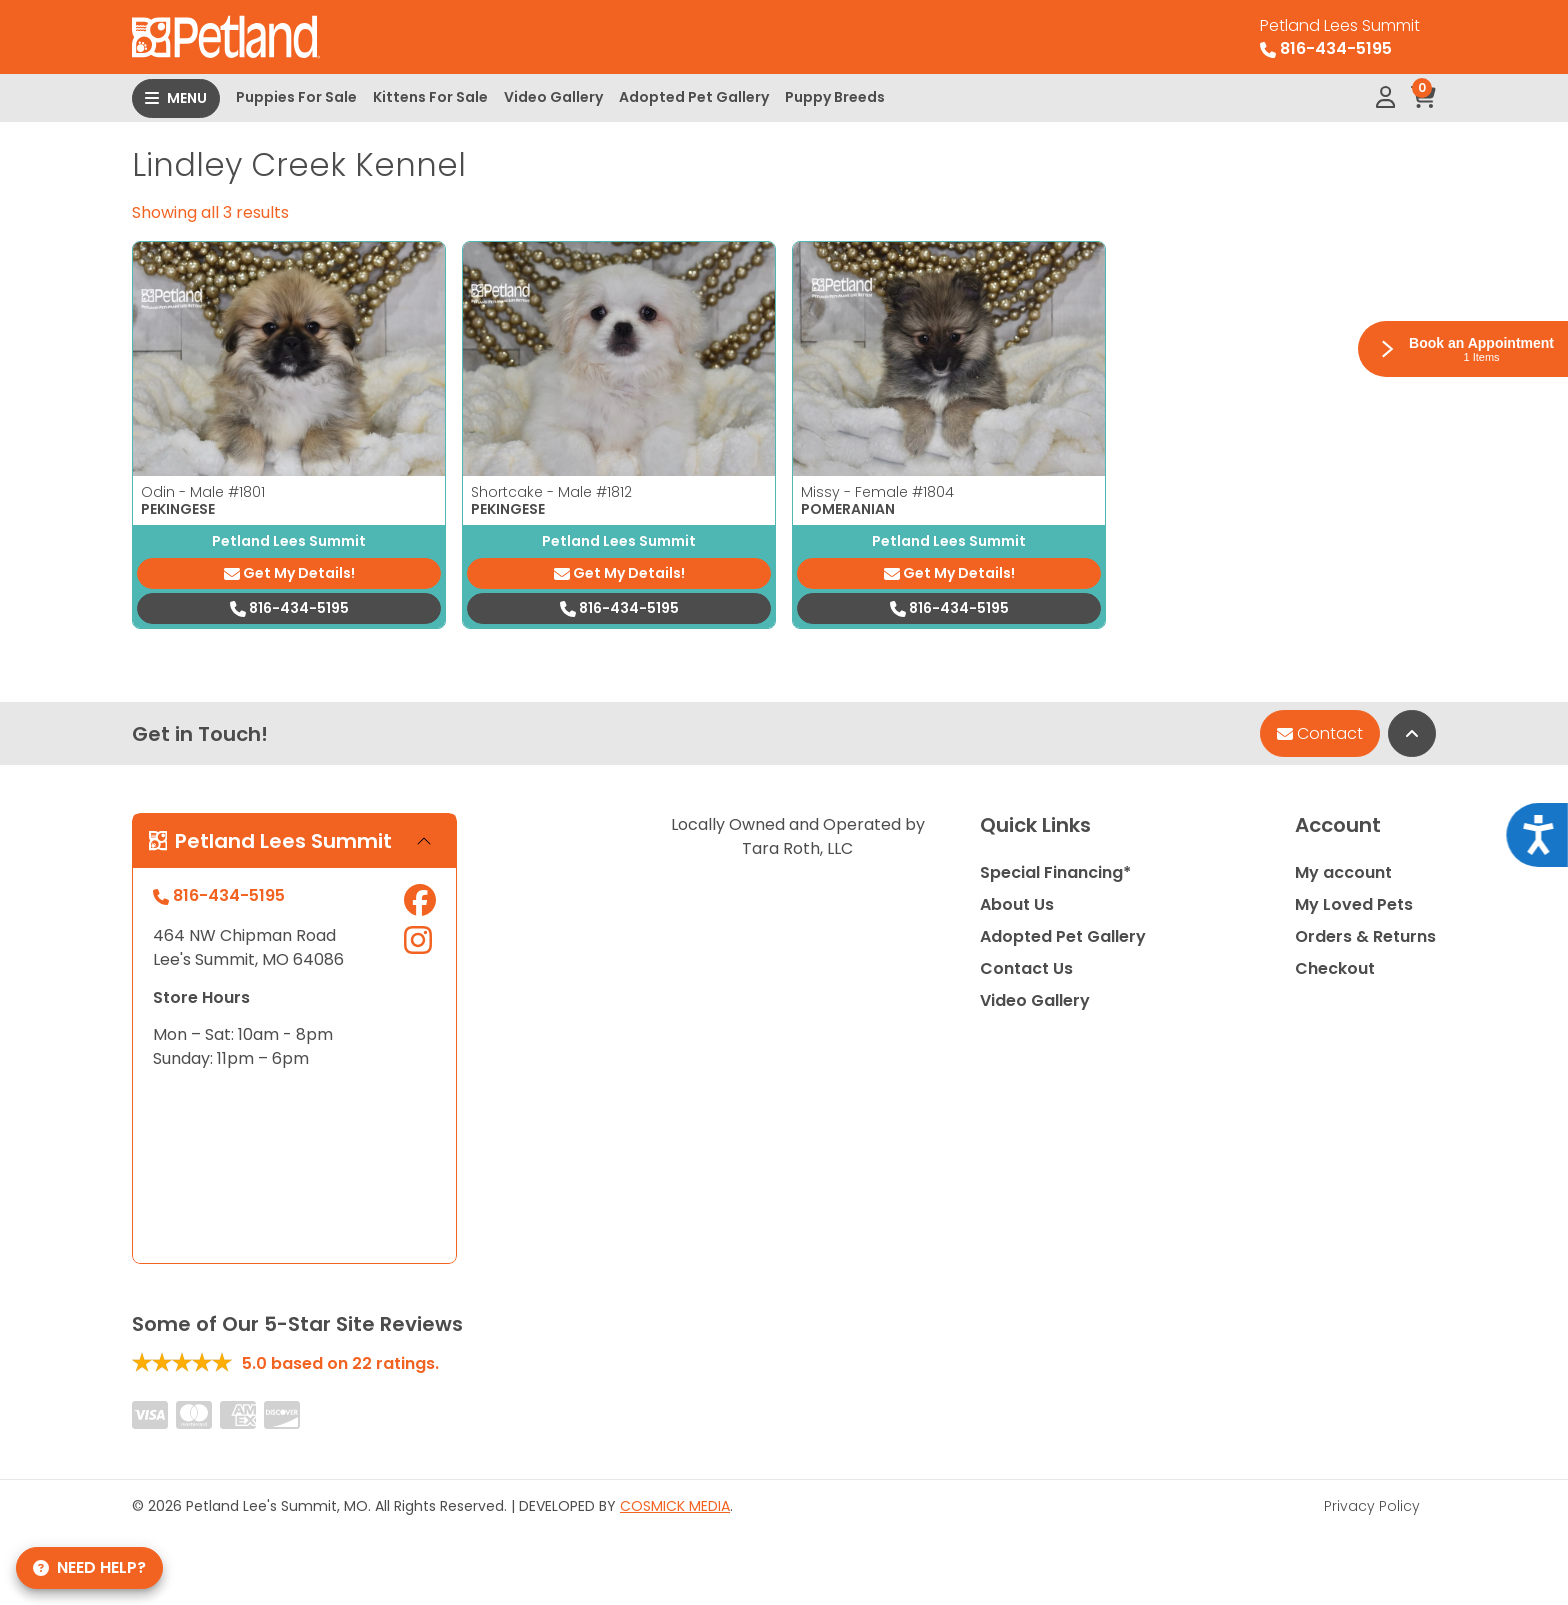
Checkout (1335, 968)
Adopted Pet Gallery (694, 97)
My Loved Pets (1354, 904)
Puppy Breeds (835, 97)
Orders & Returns (1365, 936)
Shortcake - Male (551, 492)
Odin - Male (203, 492)
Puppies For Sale (296, 97)
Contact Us (1026, 968)
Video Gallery (553, 97)
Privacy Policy (1372, 1506)
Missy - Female (877, 492)
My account (1343, 872)
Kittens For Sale (430, 97)
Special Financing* (1055, 872)
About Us (1017, 904)
